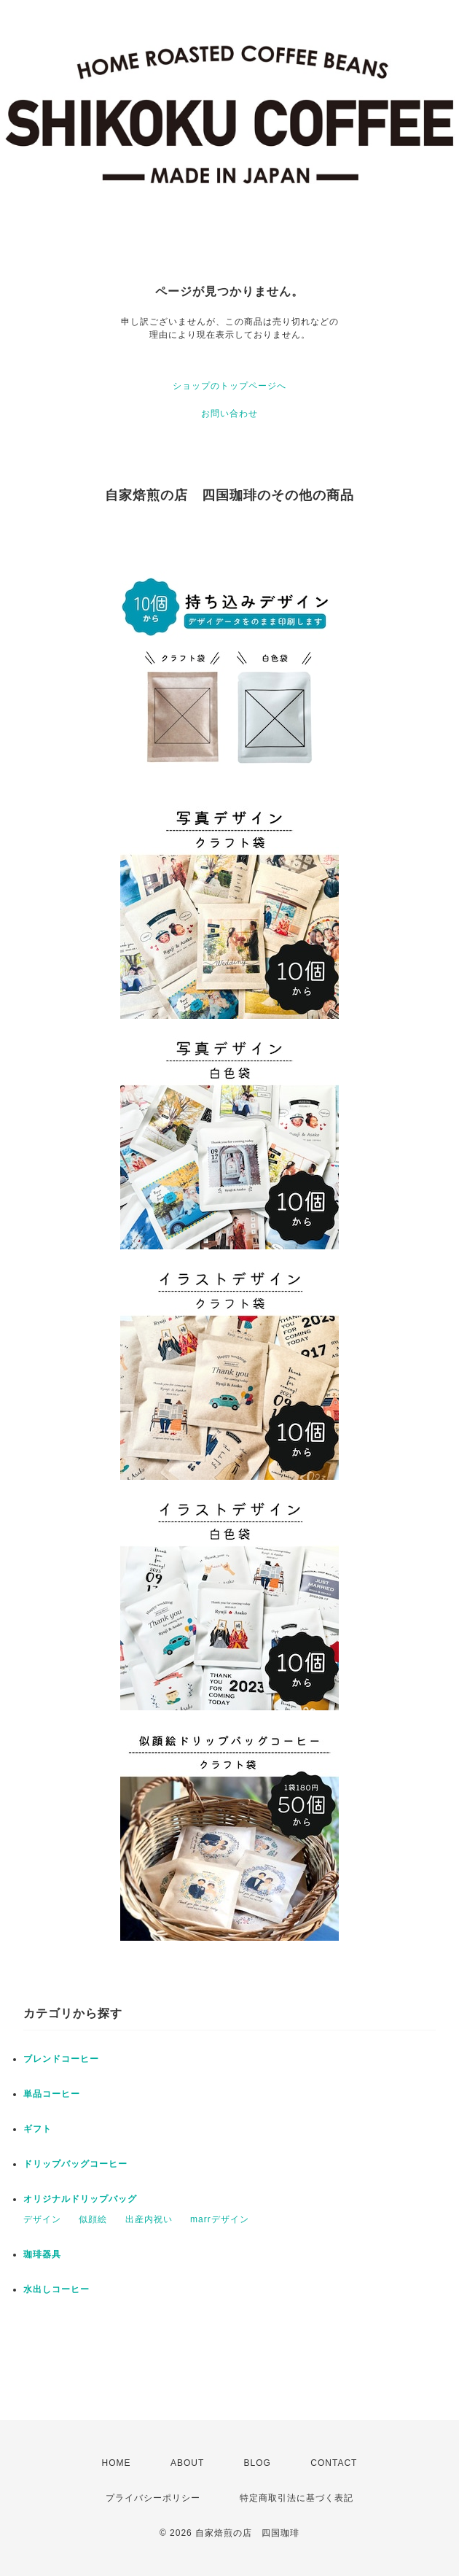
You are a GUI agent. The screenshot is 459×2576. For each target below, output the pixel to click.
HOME (116, 2463)
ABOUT (187, 2463)
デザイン (42, 2219)
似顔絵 (93, 2219)
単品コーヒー (51, 2094)
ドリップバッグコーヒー (75, 2164)
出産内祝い (149, 2219)
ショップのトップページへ (229, 386)
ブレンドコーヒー (61, 2059)
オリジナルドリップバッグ (80, 2199)
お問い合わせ (229, 413)
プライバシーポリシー (153, 2498)
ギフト (37, 2129)
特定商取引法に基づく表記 (296, 2498)
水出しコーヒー (56, 2289)
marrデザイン (219, 2219)
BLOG (257, 2463)
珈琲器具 (42, 2254)
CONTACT (333, 2463)
